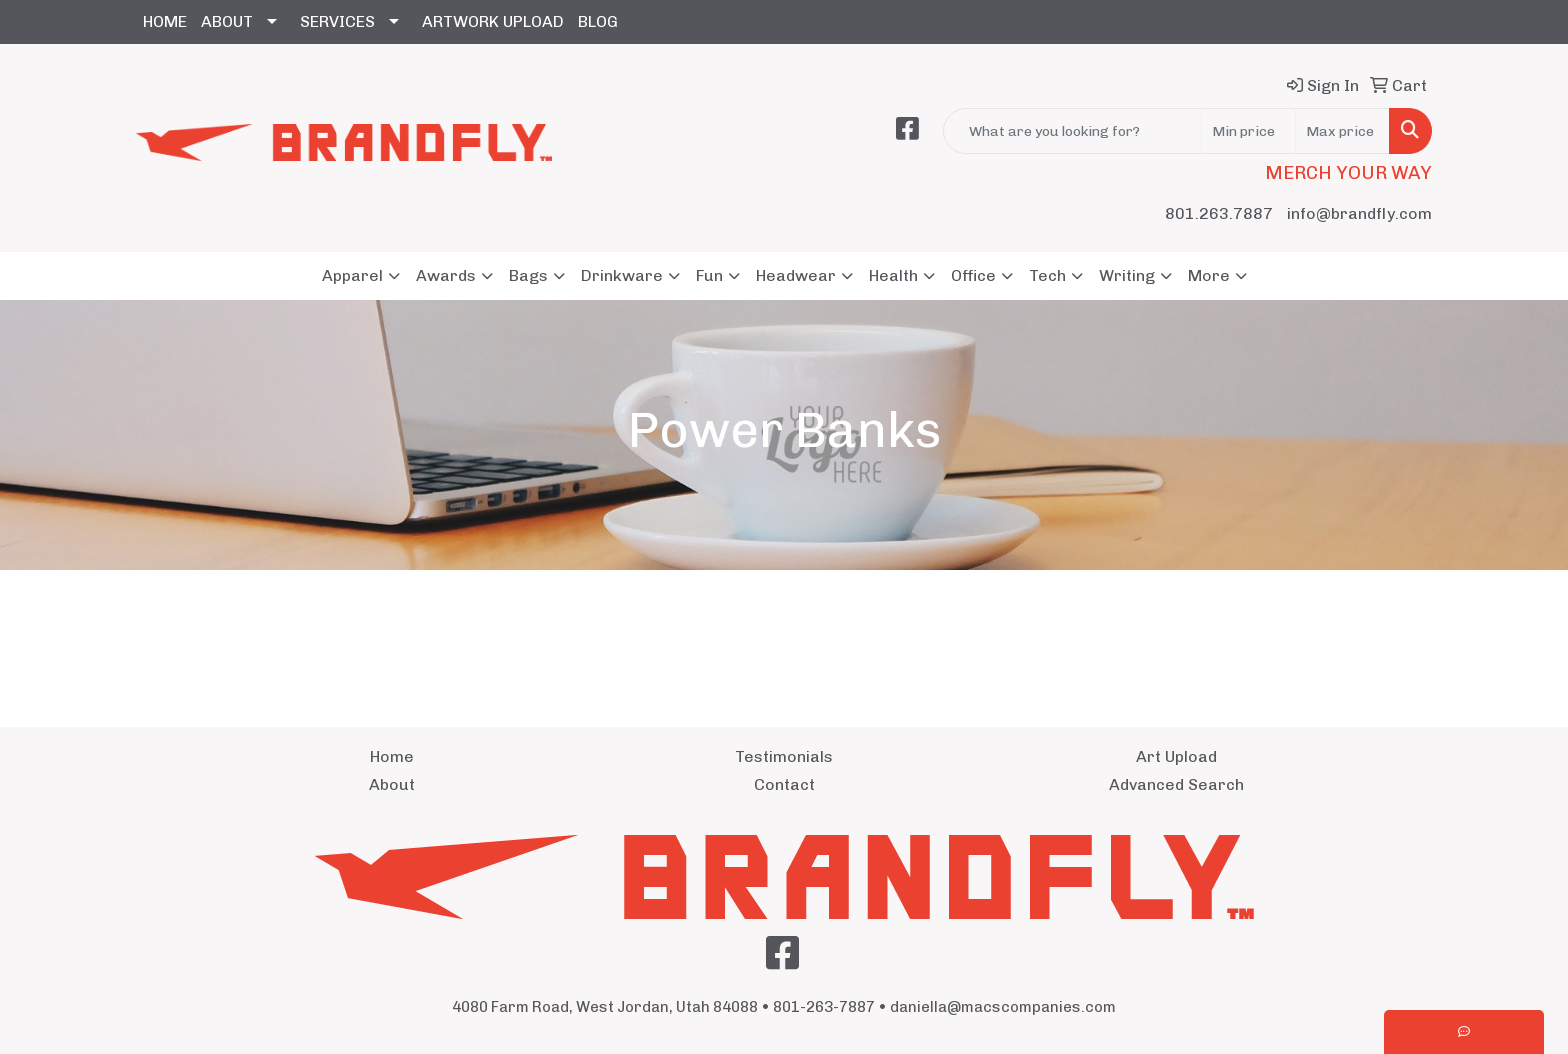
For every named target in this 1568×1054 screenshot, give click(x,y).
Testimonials (784, 756)
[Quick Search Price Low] (1248, 131)
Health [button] (893, 275)
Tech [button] (1047, 275)
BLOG (598, 21)
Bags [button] (528, 275)
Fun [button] (709, 275)
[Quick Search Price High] (1342, 131)
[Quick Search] (1072, 131)
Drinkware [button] (622, 275)
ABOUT (227, 21)
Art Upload (1176, 756)
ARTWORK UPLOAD (493, 21)
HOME (165, 21)
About (392, 784)
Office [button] (973, 275)
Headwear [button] (796, 275)
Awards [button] (446, 275)
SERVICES (337, 21)
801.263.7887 (1219, 213)
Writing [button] (1127, 275)
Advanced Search (1176, 784)
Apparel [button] (352, 275)
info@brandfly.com (1359, 213)
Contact (784, 784)
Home (392, 756)
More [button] (1209, 275)
